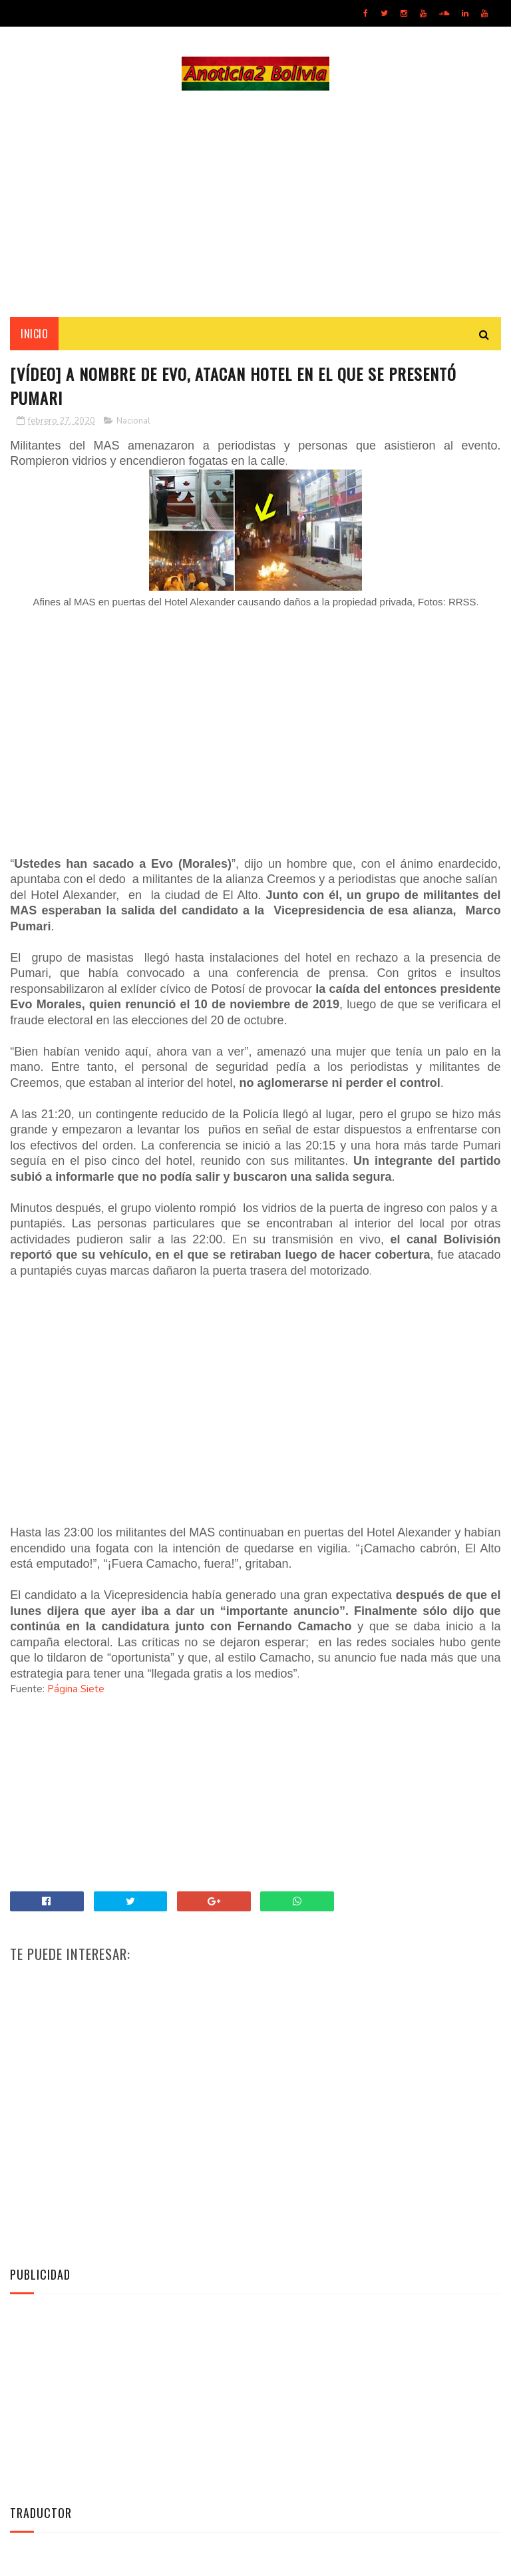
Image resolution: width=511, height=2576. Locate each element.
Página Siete (75, 1689)
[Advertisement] (255, 204)
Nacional (133, 421)
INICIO (34, 334)
